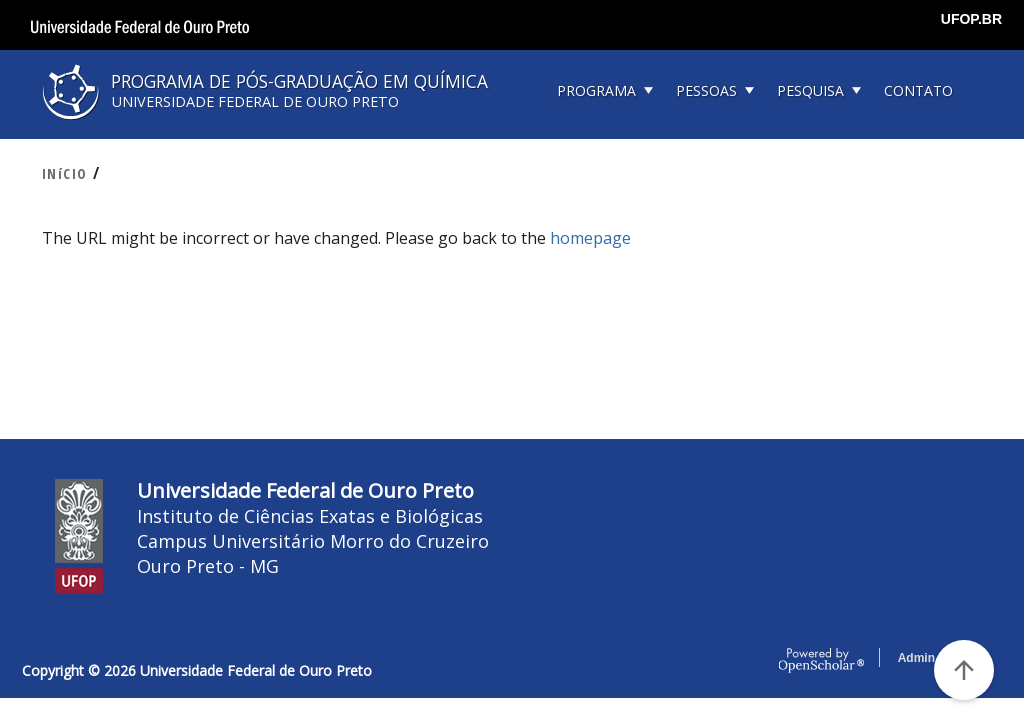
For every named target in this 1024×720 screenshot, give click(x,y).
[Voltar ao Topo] (964, 670)
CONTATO (918, 90)
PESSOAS (706, 90)
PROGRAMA (596, 90)
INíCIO (65, 173)
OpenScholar (821, 661)
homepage (590, 238)
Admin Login (934, 658)
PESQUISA (810, 90)
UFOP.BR (971, 19)
